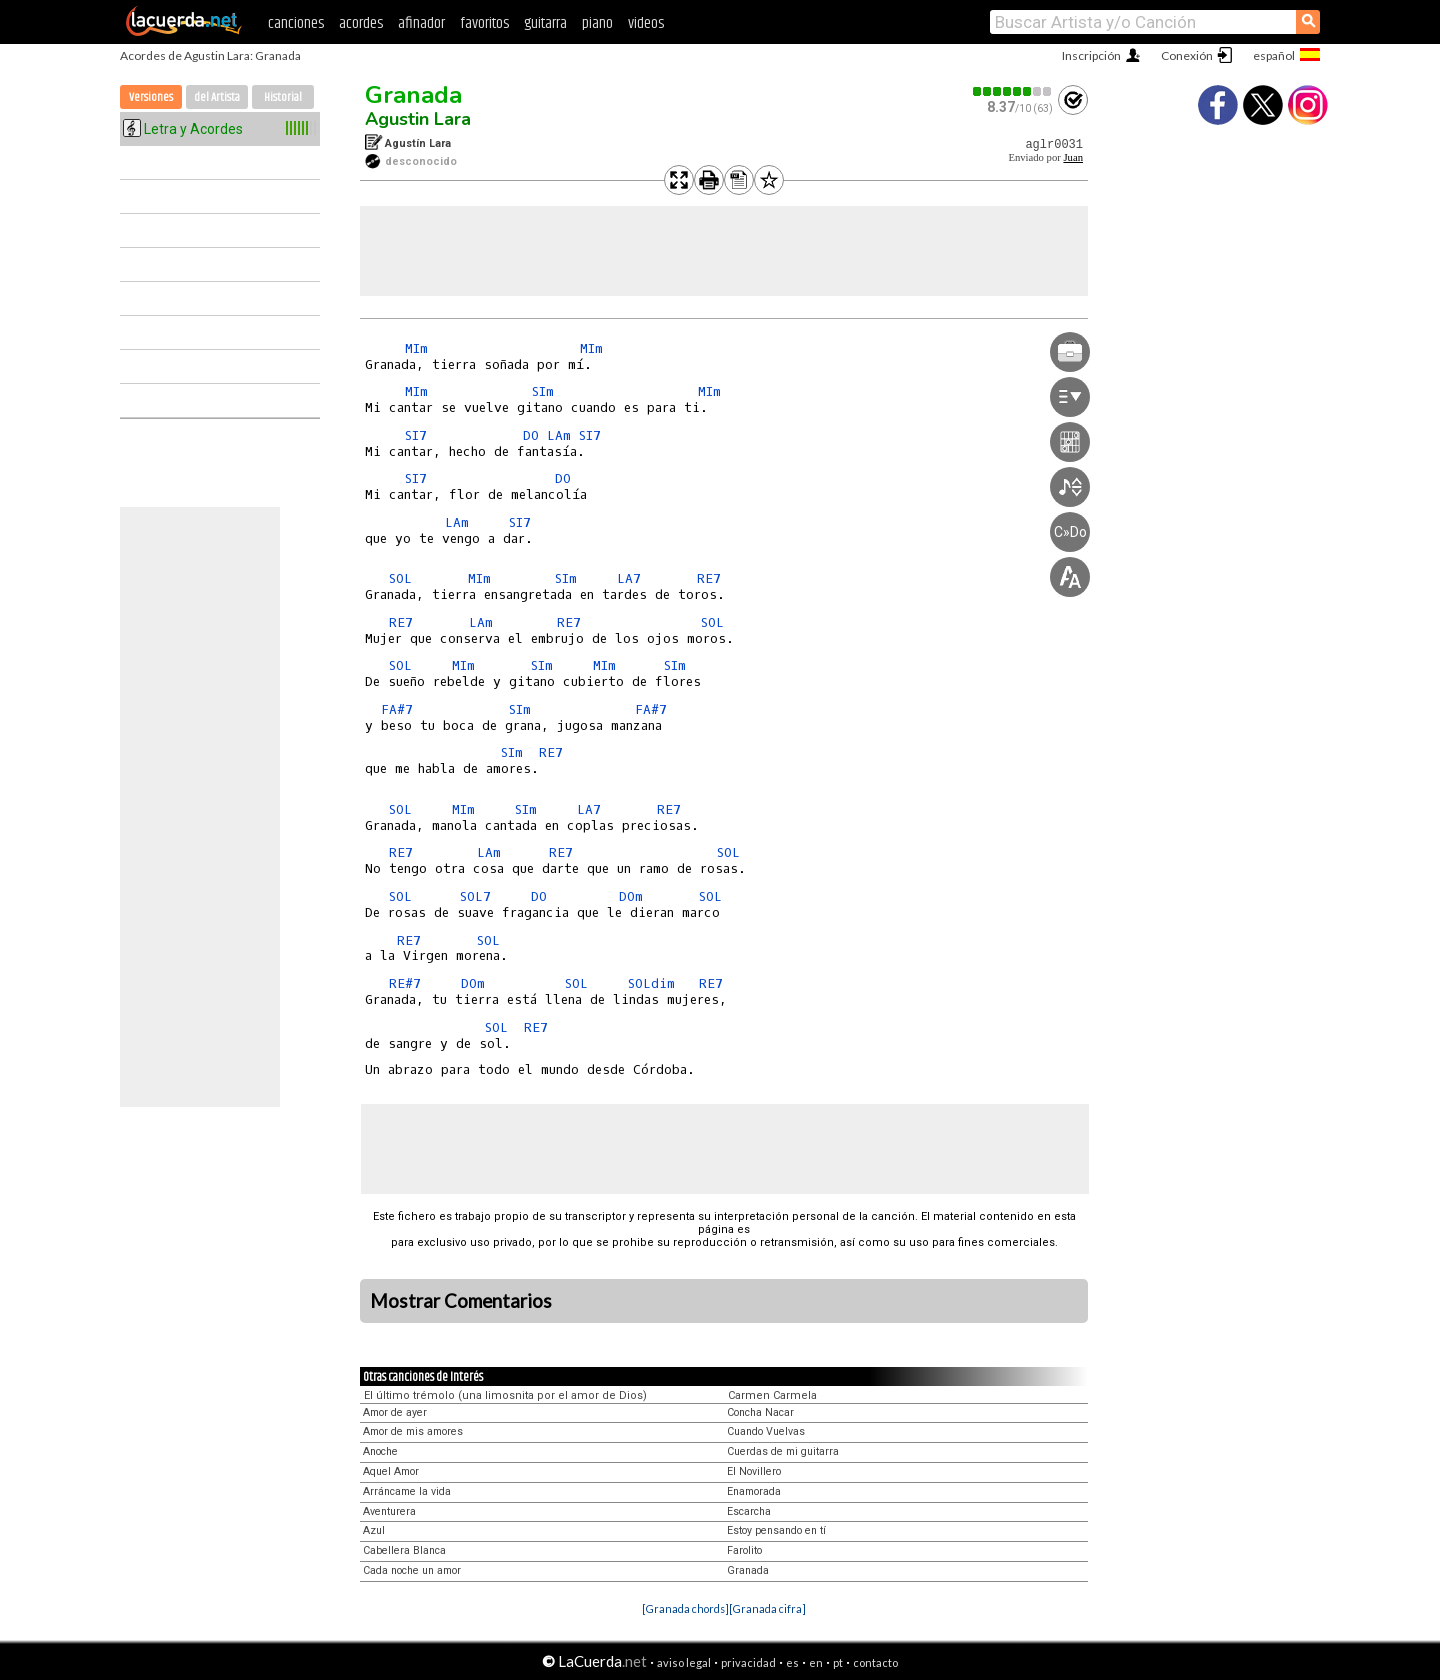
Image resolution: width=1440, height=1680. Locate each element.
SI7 (416, 435)
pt (838, 1662)
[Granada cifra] (767, 1608)
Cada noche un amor (412, 1570)
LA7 (629, 578)
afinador (421, 23)
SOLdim (651, 983)
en (816, 1662)
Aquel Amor (391, 1471)
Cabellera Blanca (404, 1550)
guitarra (545, 23)
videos (646, 23)
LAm (559, 435)
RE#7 (405, 983)
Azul (374, 1530)
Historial (283, 97)
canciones (296, 23)
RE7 (709, 578)
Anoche (380, 1451)
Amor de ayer (395, 1412)
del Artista (217, 97)
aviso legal (684, 1662)
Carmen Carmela (772, 1395)
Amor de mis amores (413, 1431)
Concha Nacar (760, 1412)
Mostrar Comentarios (461, 1301)
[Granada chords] (685, 1608)
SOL (400, 578)
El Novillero (754, 1471)
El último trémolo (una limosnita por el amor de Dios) (505, 1395)
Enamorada (754, 1491)
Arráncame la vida (407, 1491)
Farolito (744, 1550)
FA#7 (397, 709)
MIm (416, 348)
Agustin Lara (418, 119)
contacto (875, 1662)
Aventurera (389, 1511)
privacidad (748, 1662)
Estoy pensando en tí (776, 1530)
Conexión (1187, 55)
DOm (631, 896)
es (792, 1662)
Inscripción (1091, 55)
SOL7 (475, 896)
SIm (543, 391)
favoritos (484, 23)
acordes (361, 23)
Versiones (151, 97)
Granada (413, 95)
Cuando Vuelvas (766, 1431)
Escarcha (749, 1511)
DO (531, 435)
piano (597, 23)
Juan (1073, 157)
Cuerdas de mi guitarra (783, 1451)
